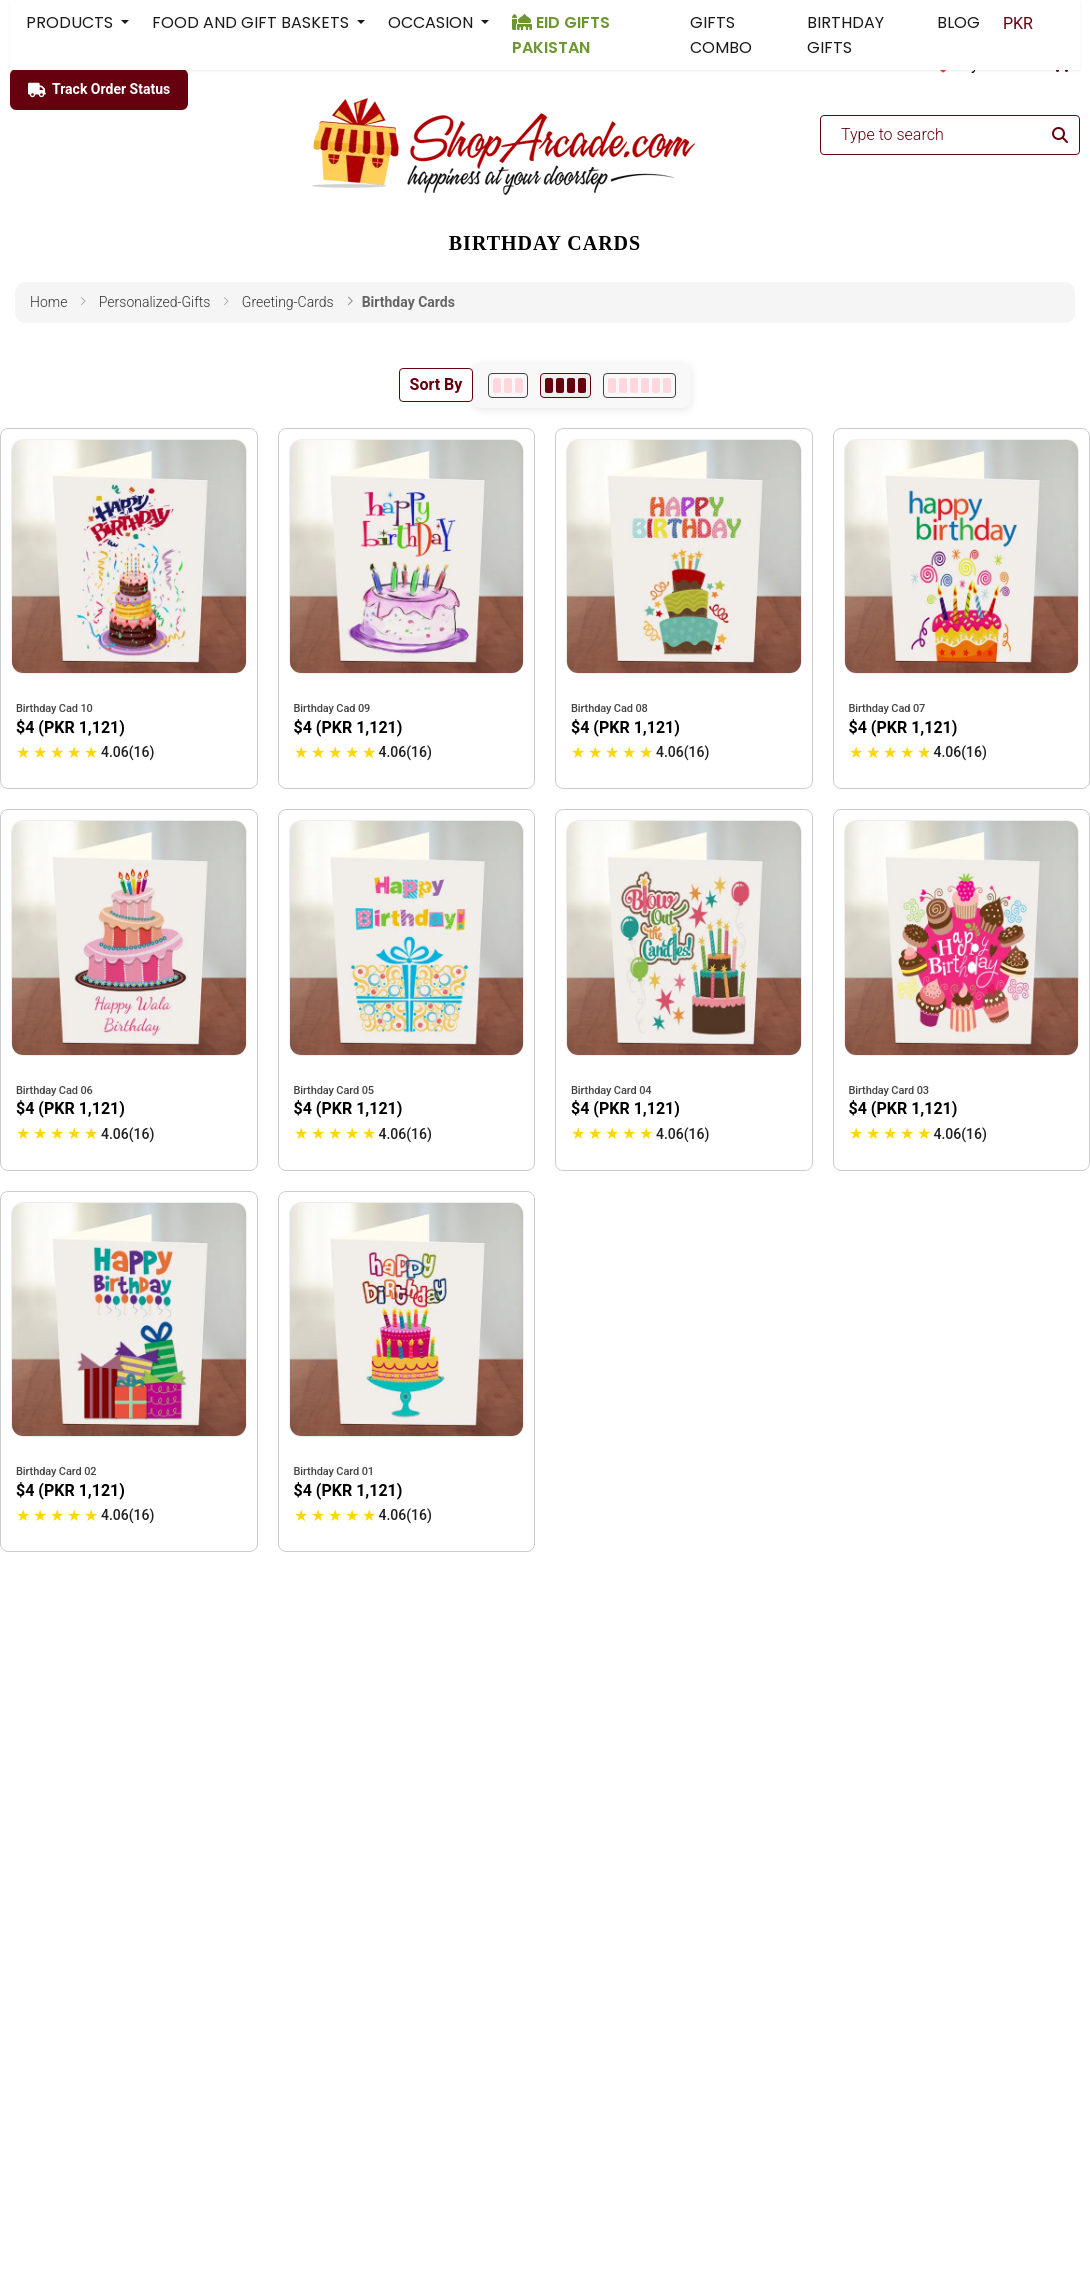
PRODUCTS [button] (71, 22)
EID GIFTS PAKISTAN (561, 35)
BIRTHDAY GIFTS (845, 35)
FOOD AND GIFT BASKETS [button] (252, 22)
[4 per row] (565, 385)
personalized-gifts (155, 302)
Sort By (436, 384)
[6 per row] (639, 385)
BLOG (958, 22)
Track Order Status (99, 90)
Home (48, 302)
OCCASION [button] (432, 22)
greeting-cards (288, 302)
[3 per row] (508, 385)
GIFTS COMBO (721, 35)
